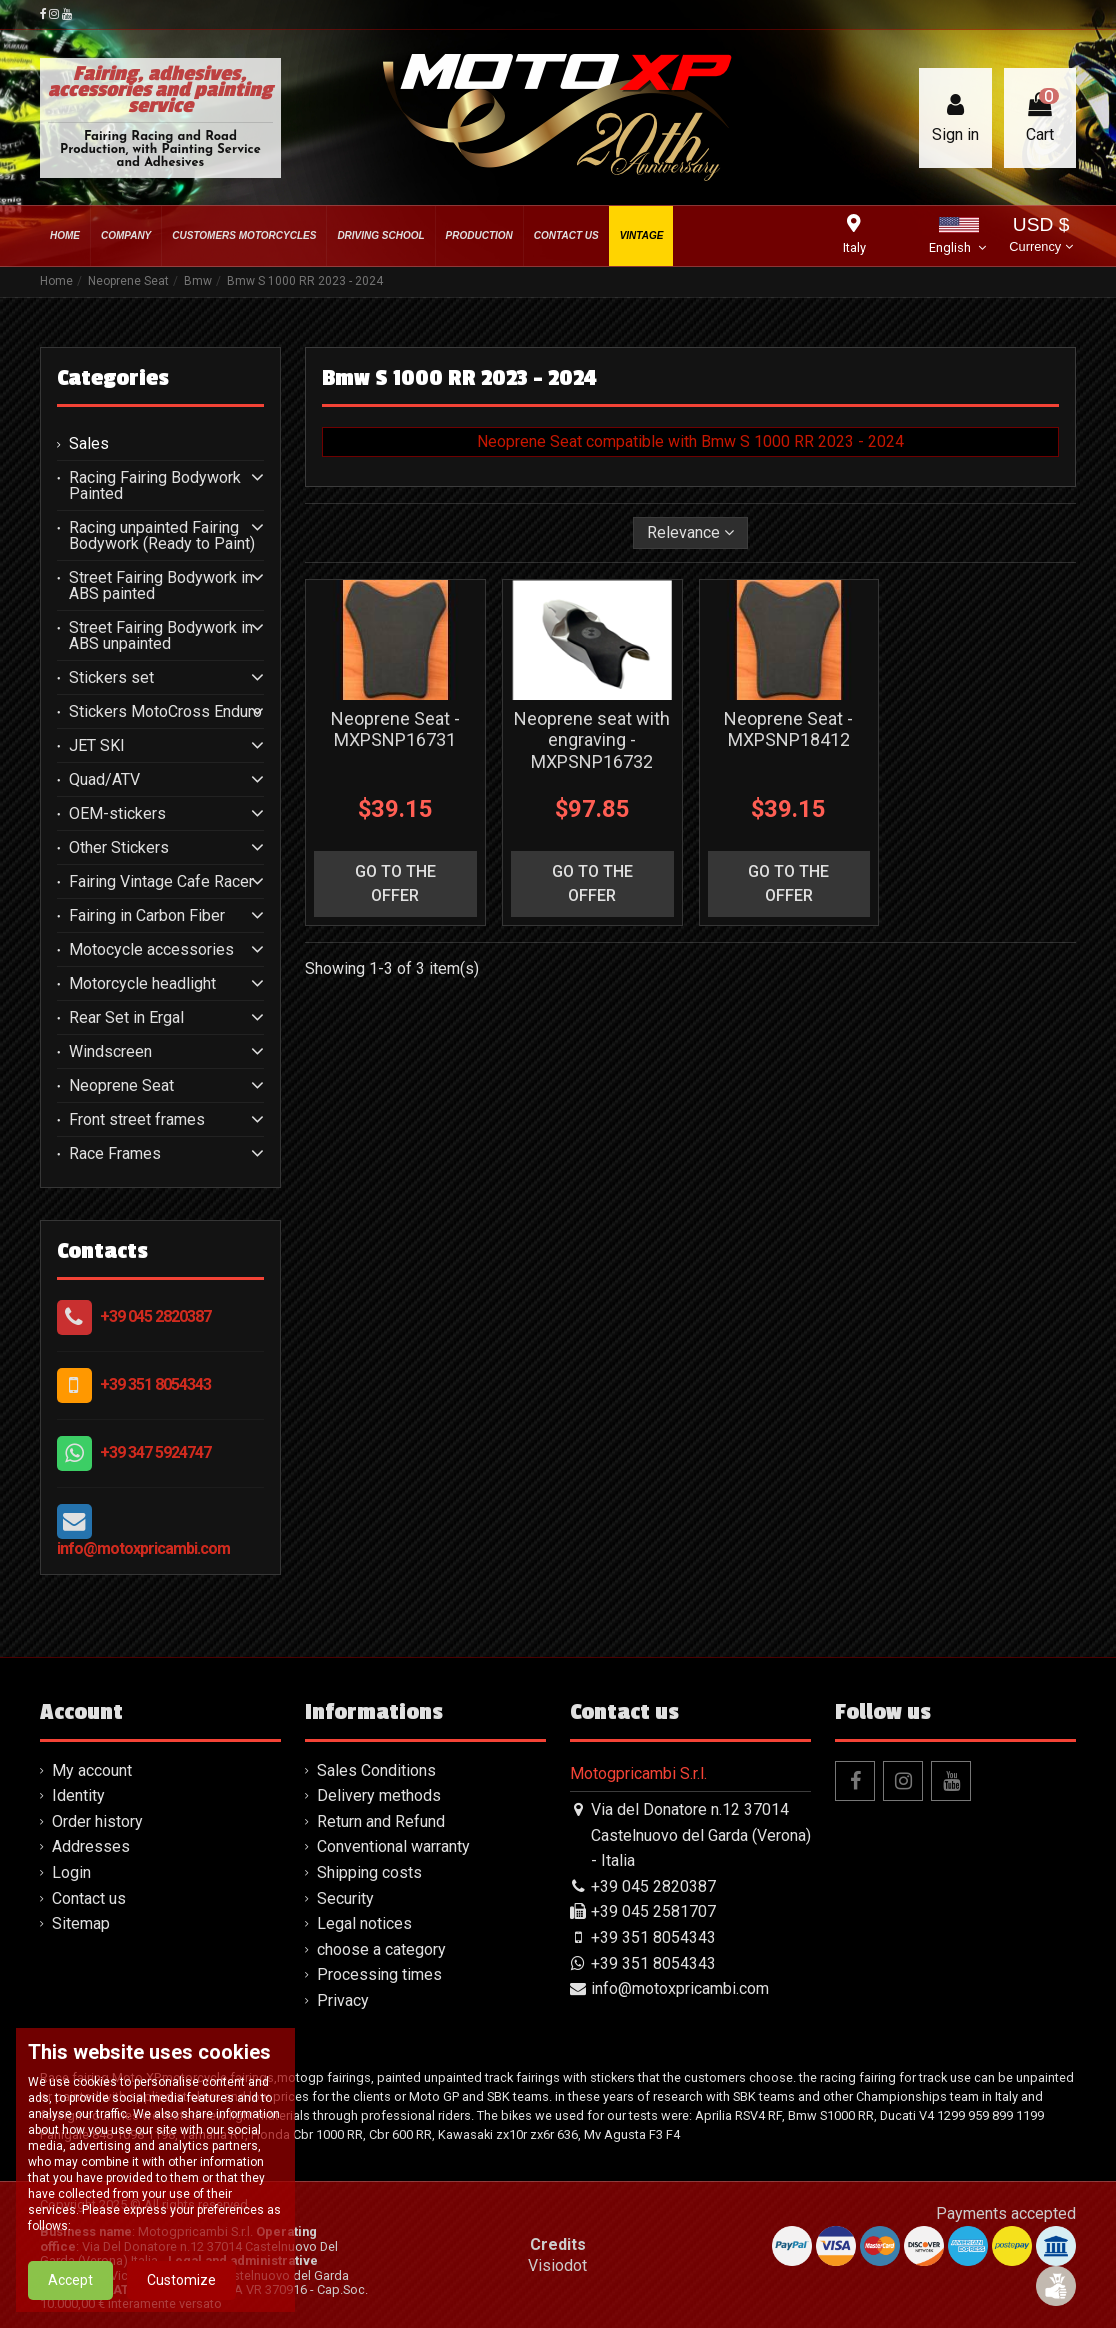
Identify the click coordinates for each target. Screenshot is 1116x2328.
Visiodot (557, 2265)
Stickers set (111, 678)
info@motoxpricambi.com (143, 1548)
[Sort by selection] (690, 533)
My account (92, 1770)
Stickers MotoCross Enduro (165, 712)
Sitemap (81, 1923)
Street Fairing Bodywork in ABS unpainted (161, 636)
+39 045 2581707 (653, 1911)
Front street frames (137, 1120)
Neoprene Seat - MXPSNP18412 (788, 729)
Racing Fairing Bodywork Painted (155, 486)
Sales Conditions (376, 1770)
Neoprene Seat (121, 1086)
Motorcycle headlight (142, 984)
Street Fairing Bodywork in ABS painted (161, 586)
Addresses (91, 1846)
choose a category (381, 1949)
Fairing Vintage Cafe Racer (161, 882)
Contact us (89, 1898)
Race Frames (115, 1154)
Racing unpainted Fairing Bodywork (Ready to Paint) (162, 536)
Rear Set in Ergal (126, 1018)
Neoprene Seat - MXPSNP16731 (395, 729)
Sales (89, 444)
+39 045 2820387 (155, 1316)
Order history (97, 1821)
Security (345, 1898)
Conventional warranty (393, 1846)
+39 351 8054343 (155, 1384)
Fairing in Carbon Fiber (147, 916)
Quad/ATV (104, 780)
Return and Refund (381, 1821)
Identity (78, 1795)
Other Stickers (119, 848)
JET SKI (97, 746)
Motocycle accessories (151, 950)
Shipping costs (369, 1872)
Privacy (343, 2000)
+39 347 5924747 (155, 1452)
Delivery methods (379, 1795)
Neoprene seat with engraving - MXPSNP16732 (592, 740)
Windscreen (110, 1052)
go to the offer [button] (395, 883)
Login (71, 1872)
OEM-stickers (117, 814)
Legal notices (364, 1923)
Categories (113, 378)
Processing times (379, 1974)
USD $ (1040, 236)
